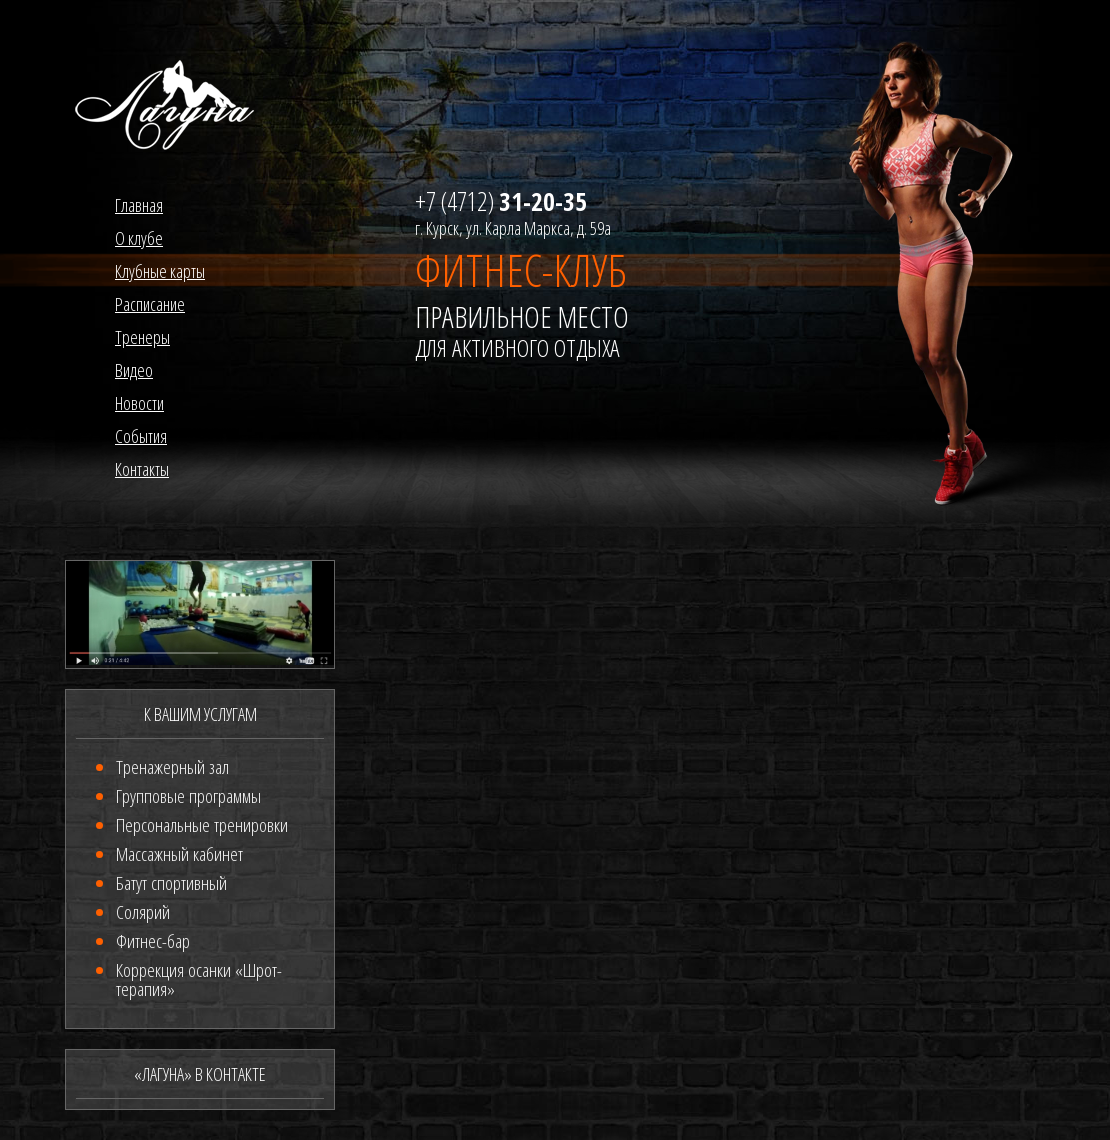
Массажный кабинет (179, 854)
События (141, 436)
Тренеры (142, 337)
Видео (134, 370)
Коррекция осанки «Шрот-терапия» (199, 979)
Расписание (150, 304)
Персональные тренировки (202, 825)
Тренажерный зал (172, 767)
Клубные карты (160, 271)
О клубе (139, 238)
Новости (139, 403)
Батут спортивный (171, 883)
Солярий (143, 912)
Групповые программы (188, 796)
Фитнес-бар (153, 941)
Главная (139, 205)
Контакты (142, 469)
